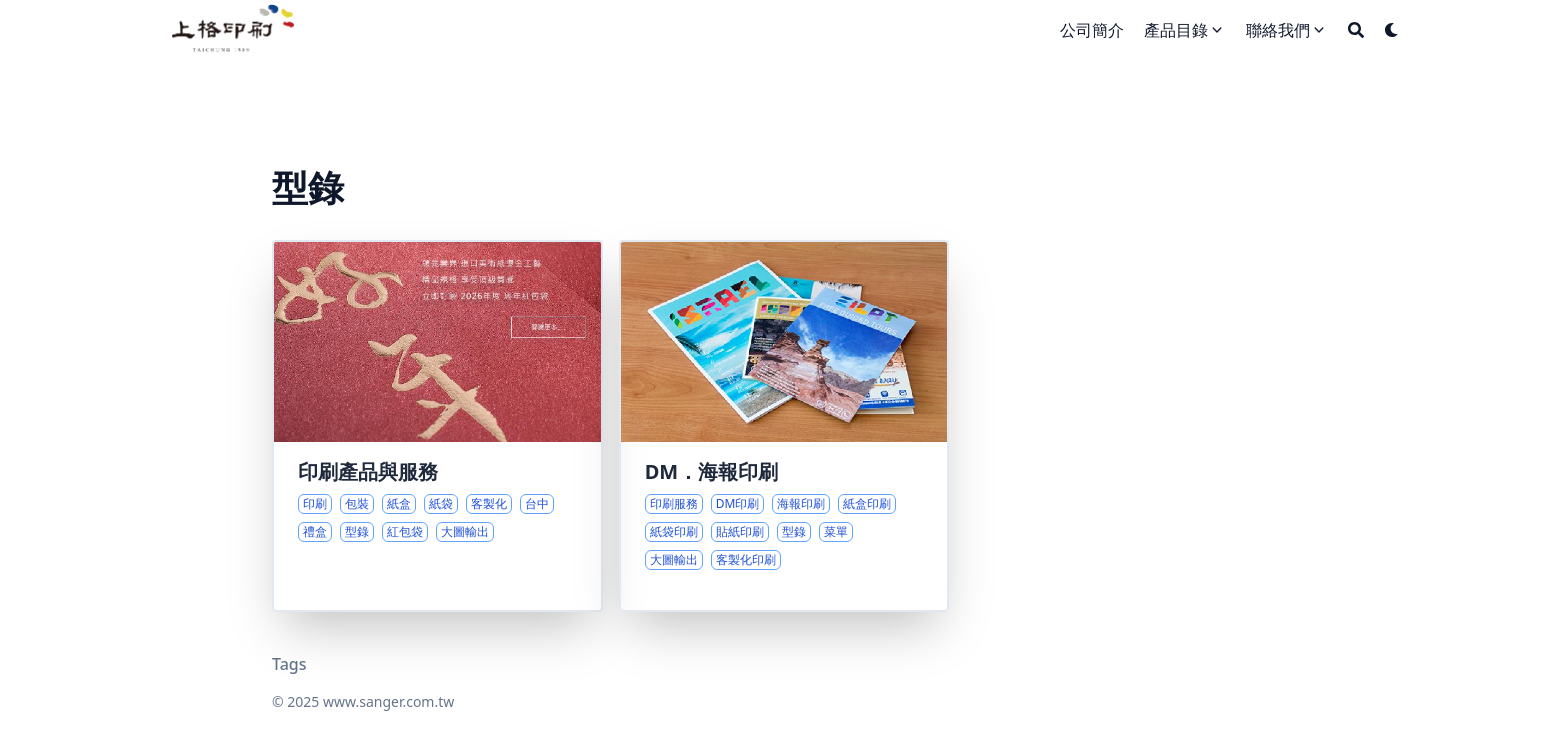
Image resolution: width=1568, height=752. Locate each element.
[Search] (1356, 30)
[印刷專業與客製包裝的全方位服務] (437, 426)
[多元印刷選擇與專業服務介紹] (784, 426)
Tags (289, 664)
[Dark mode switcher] (1392, 30)
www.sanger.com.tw (388, 701)
